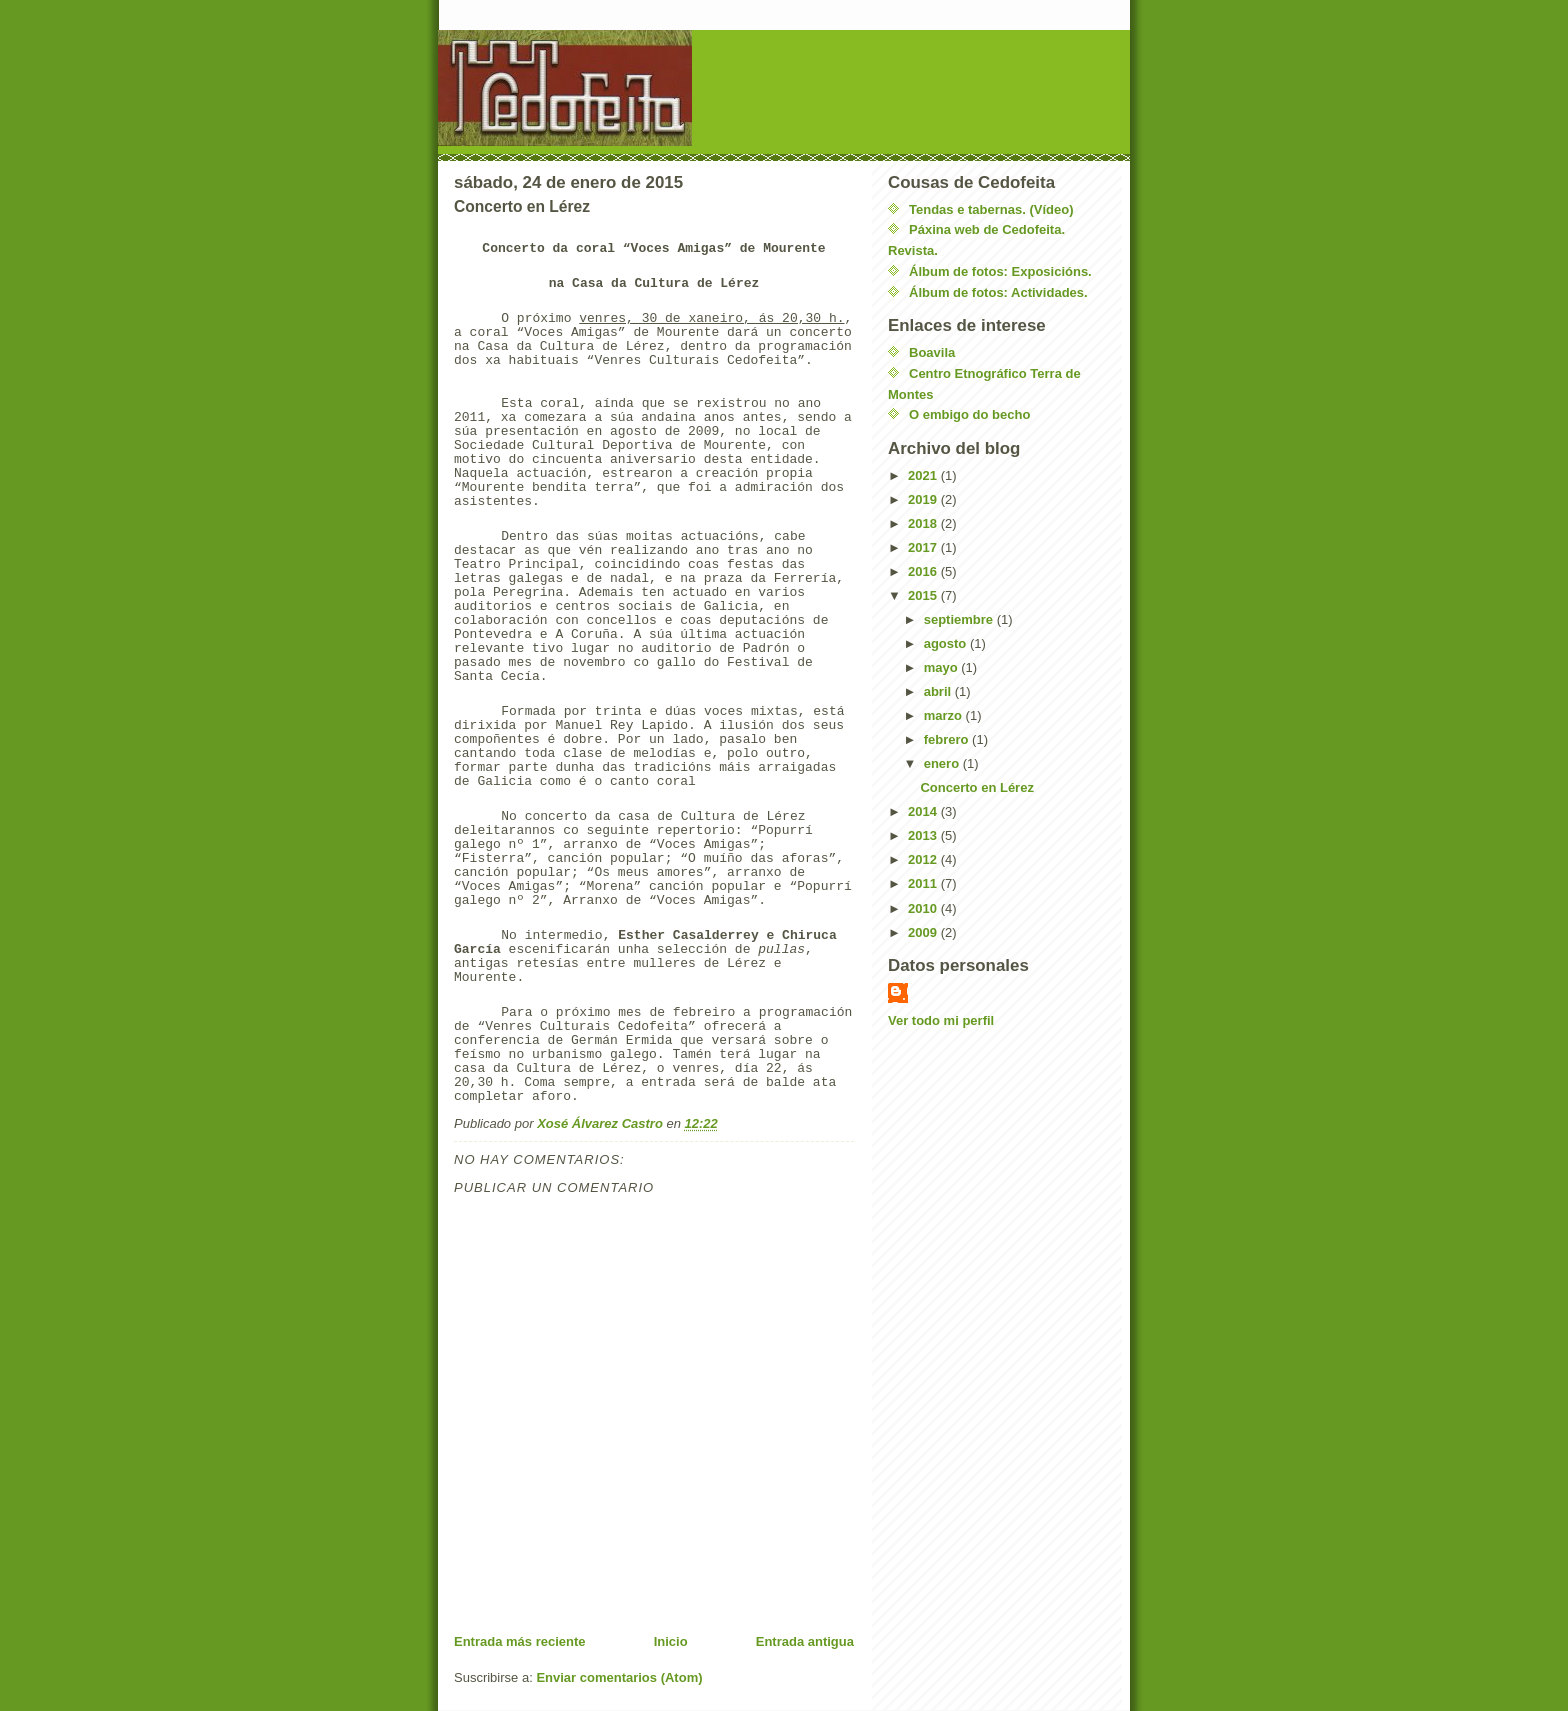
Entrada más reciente (520, 1641)
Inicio (671, 1641)
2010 (924, 908)
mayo (943, 667)
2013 (924, 835)
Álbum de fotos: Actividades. (998, 292)
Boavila (932, 352)
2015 (924, 595)
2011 (924, 883)
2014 (924, 811)
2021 (924, 475)
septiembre (960, 619)
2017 (924, 547)
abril (939, 691)
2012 (924, 859)
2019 (924, 499)
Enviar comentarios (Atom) (619, 1677)
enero (943, 763)
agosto (947, 643)
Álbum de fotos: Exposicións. (1000, 271)
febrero (948, 739)
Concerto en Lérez (976, 787)
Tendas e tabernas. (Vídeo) (991, 209)
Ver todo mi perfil (941, 1020)
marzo (945, 715)
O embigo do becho (969, 414)
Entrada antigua (805, 1641)
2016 (924, 571)
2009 (924, 932)
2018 (924, 523)
